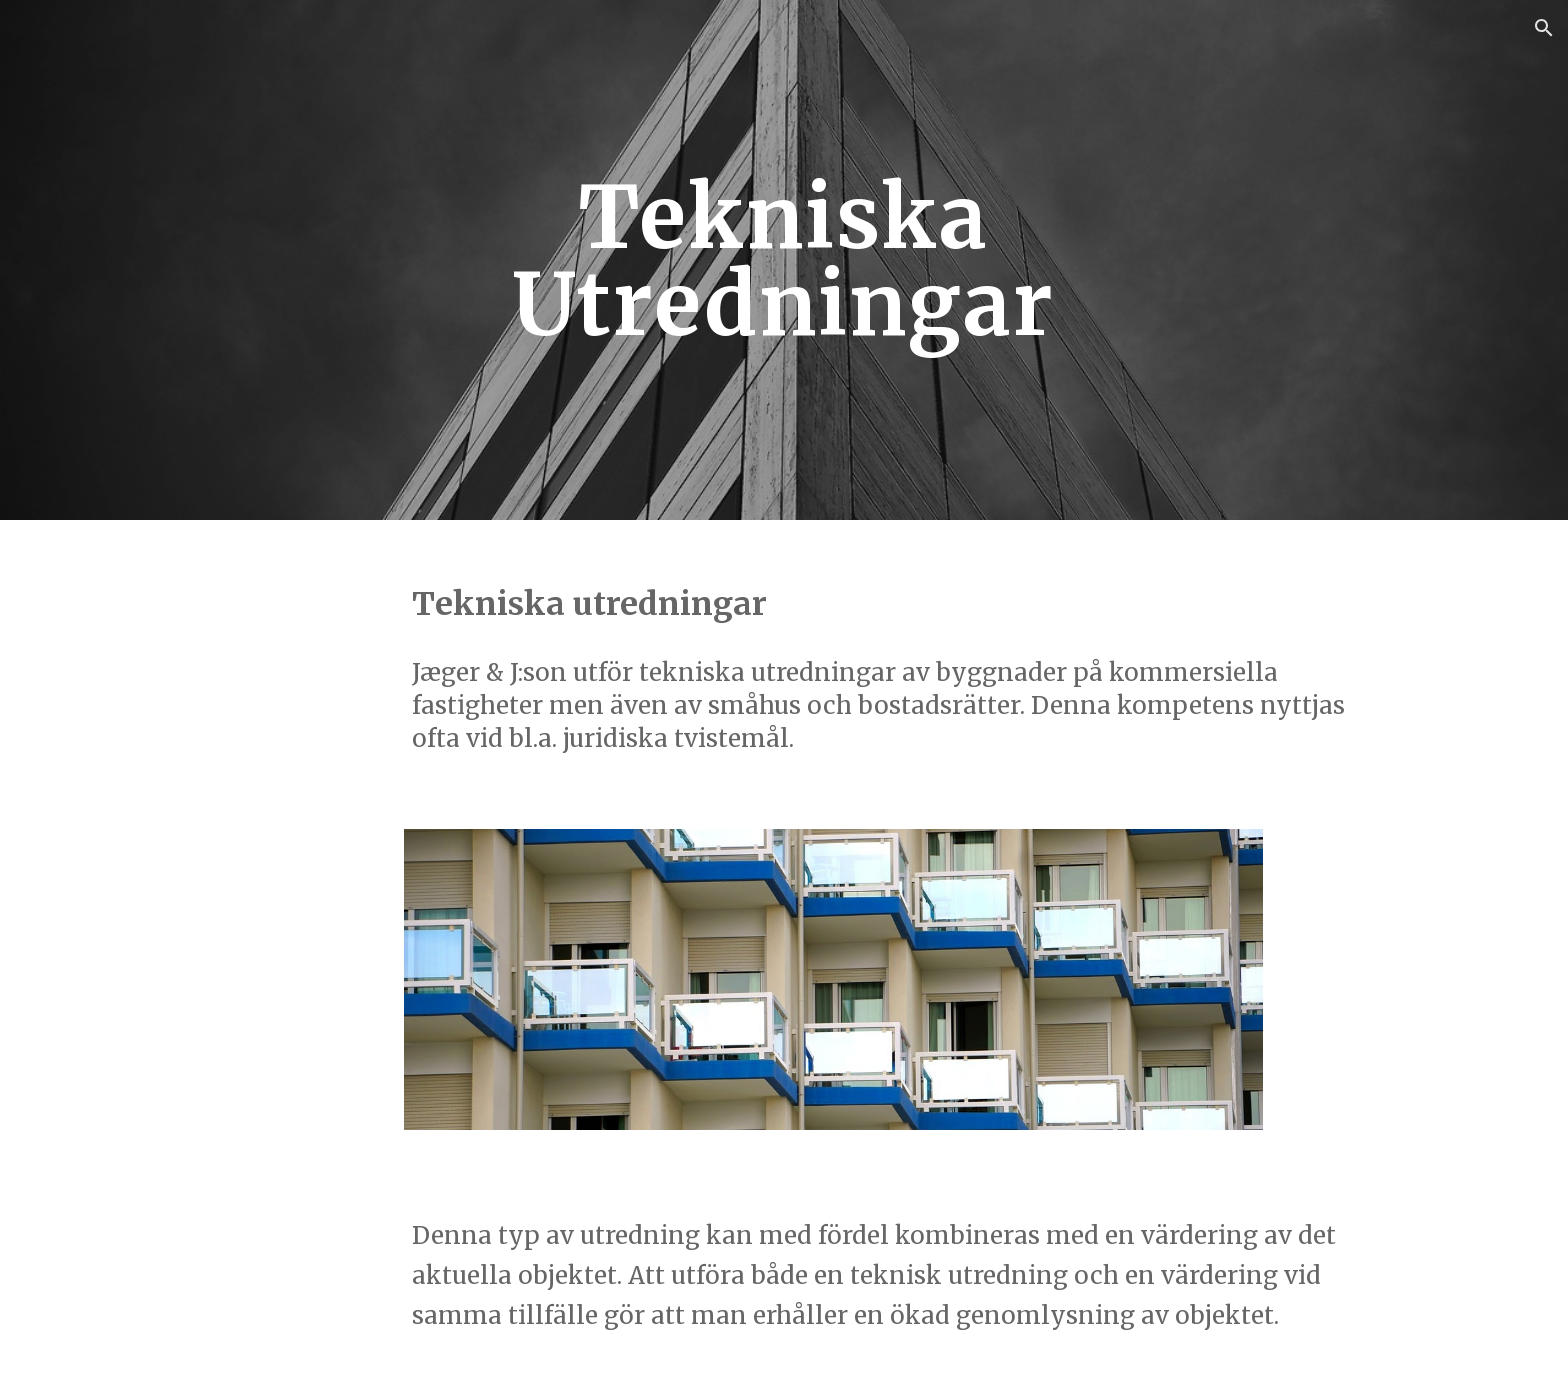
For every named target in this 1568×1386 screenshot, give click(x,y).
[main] (784, 260)
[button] (1544, 28)
